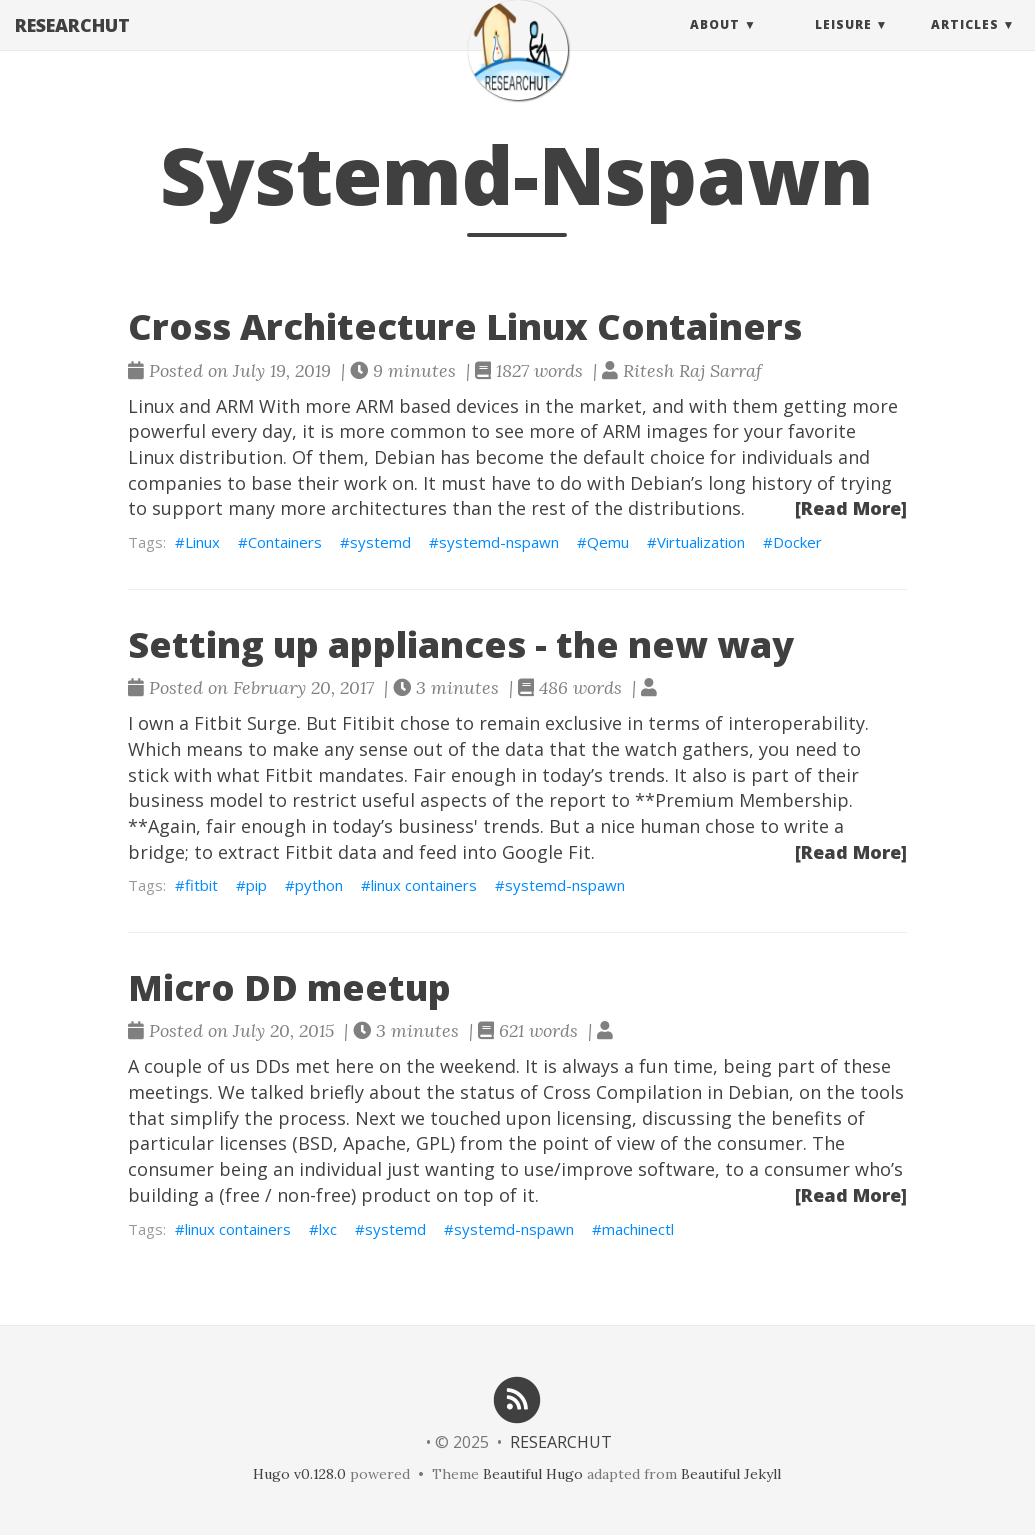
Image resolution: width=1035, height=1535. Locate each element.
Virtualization (701, 542)
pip (256, 885)
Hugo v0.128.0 (299, 1474)
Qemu (608, 542)
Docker (797, 542)
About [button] (715, 44)
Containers (285, 542)
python (319, 885)
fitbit (201, 885)
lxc (328, 1229)
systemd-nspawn (499, 542)
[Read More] (851, 508)
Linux (202, 542)
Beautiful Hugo (533, 1474)
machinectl (638, 1229)
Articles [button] (965, 44)
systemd (380, 542)
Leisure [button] (843, 44)
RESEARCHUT (72, 45)
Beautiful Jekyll (731, 1474)
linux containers (424, 885)
